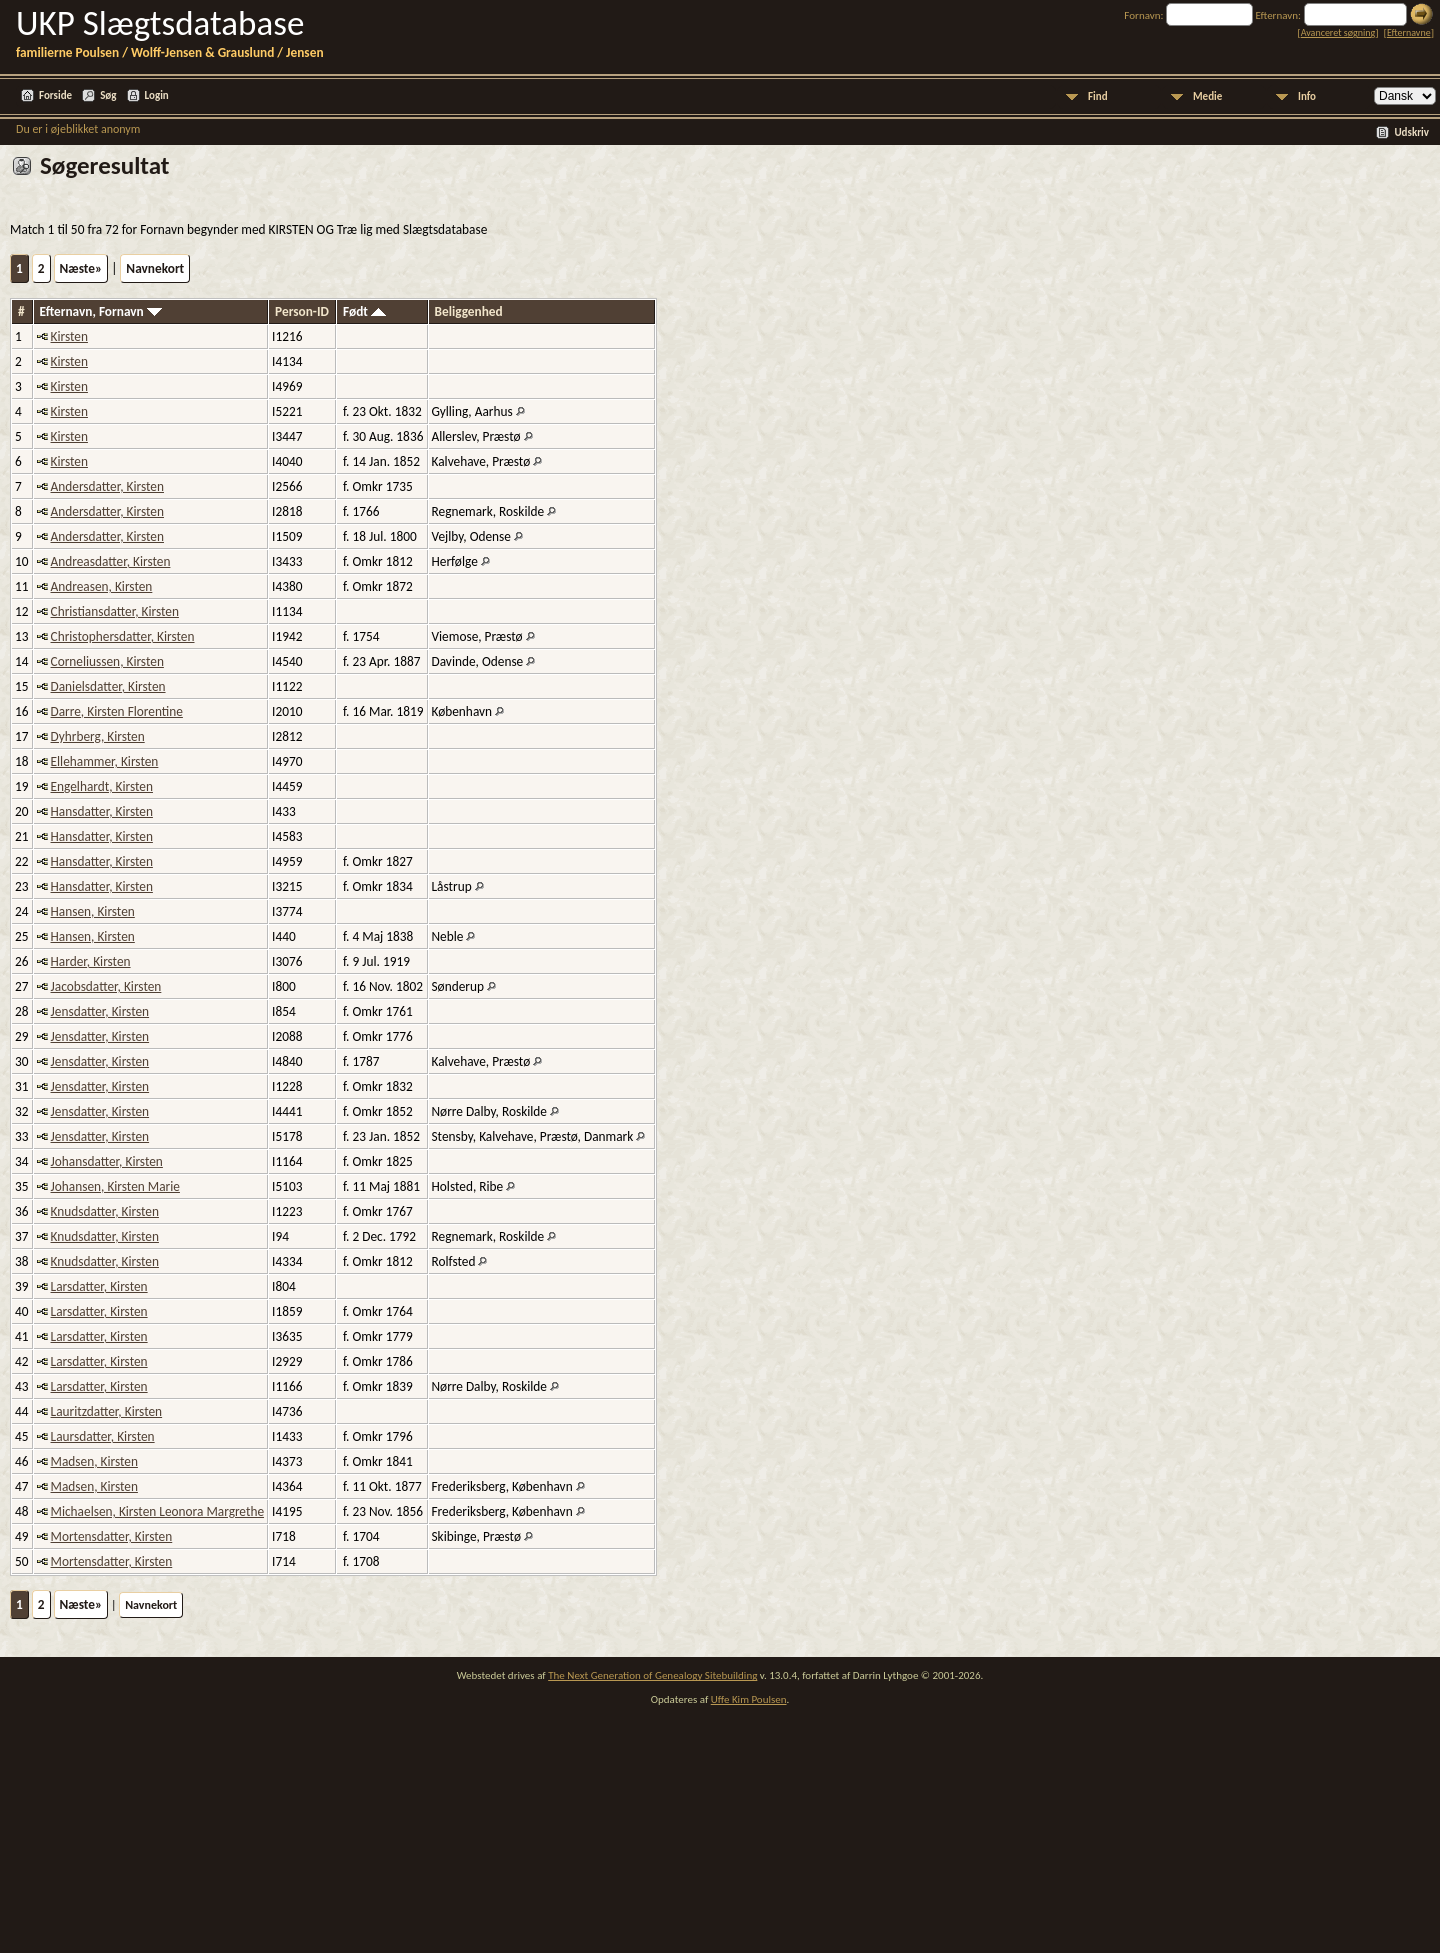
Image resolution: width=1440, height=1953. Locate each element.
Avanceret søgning (1338, 32)
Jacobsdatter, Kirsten (106, 986)
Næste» (81, 268)
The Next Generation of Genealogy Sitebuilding (652, 1675)
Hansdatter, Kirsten (102, 811)
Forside (55, 95)
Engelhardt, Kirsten (102, 786)
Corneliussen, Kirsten (107, 661)
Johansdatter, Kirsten (107, 1161)
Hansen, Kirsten (93, 911)
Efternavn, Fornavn (101, 311)
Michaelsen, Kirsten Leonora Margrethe (158, 1511)
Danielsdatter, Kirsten (108, 686)
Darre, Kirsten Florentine (117, 711)
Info (1307, 96)
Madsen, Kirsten (94, 1461)
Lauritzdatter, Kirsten (107, 1411)
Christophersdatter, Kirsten (123, 636)
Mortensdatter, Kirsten (112, 1536)
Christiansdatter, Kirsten (115, 611)
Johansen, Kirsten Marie (115, 1186)
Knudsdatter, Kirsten (105, 1211)
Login (157, 95)
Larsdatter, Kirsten (99, 1286)
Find (1098, 96)
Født (364, 311)
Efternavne (1409, 32)
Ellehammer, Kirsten (105, 761)
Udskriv (1411, 132)
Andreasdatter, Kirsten (111, 561)
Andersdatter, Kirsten (107, 486)
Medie (1207, 96)
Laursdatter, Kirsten (103, 1436)
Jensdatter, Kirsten (100, 1011)
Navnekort (155, 268)
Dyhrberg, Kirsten (98, 736)
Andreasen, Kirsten (102, 586)
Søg (108, 95)
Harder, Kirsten (91, 961)
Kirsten (69, 336)
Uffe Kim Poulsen (749, 1699)
